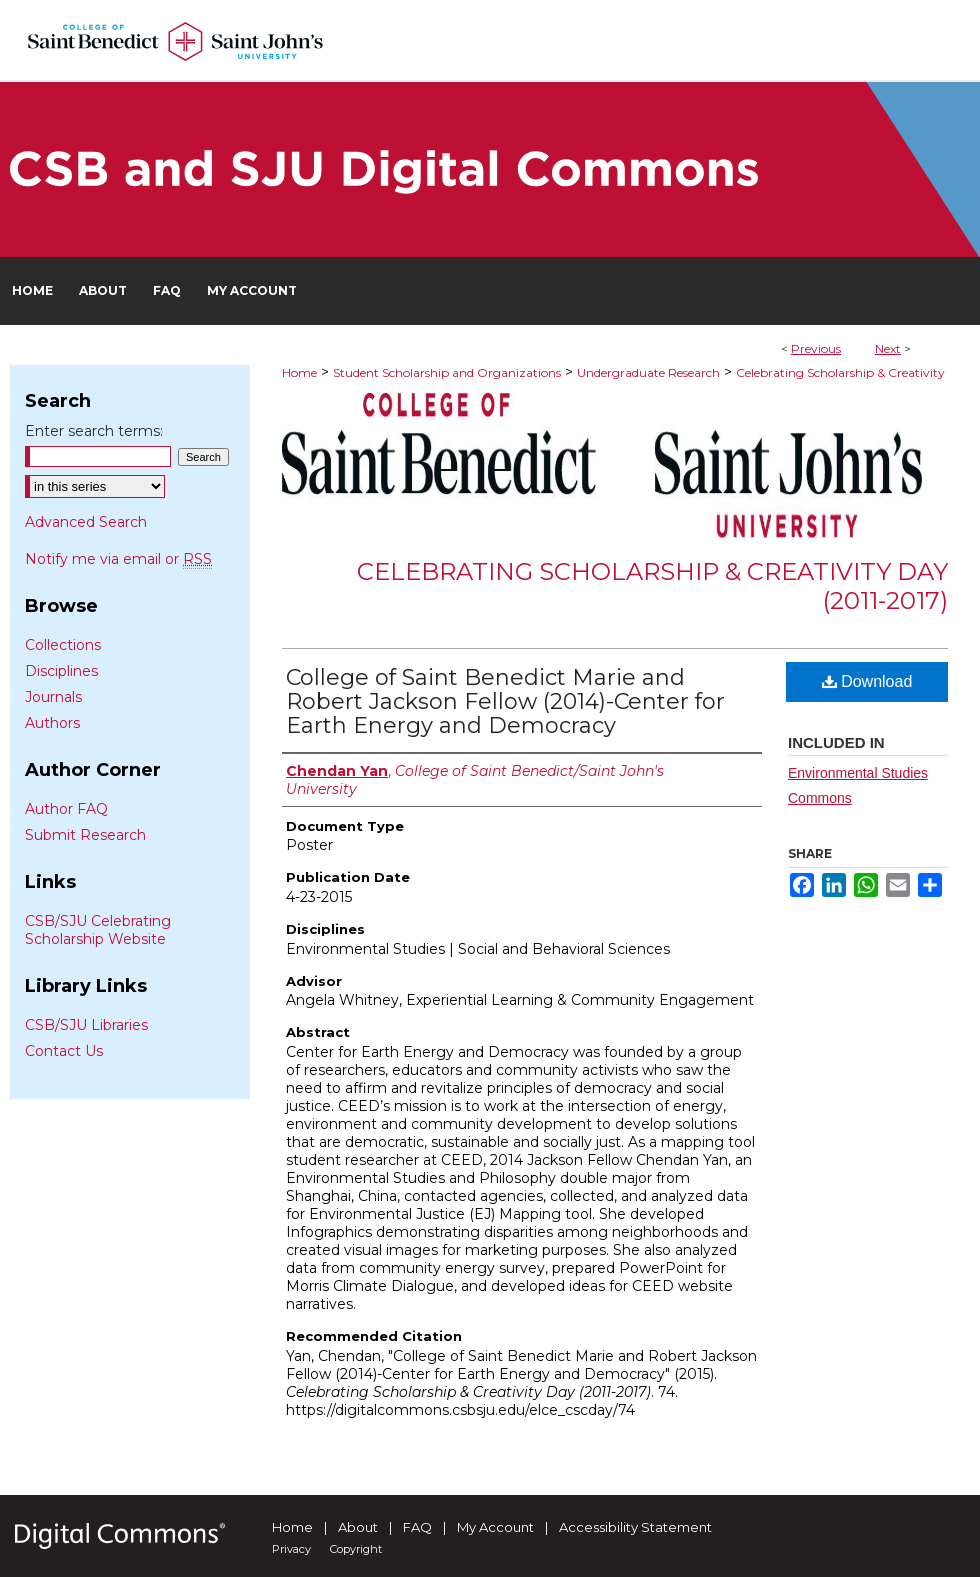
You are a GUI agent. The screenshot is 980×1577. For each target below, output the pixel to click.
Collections (63, 645)
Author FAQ (66, 809)
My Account (495, 1527)
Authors (52, 723)
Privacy (291, 1549)
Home (299, 372)
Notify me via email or (118, 559)
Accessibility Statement (635, 1527)
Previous (816, 348)
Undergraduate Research (648, 372)
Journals (53, 697)
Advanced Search (86, 522)
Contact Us (64, 1051)
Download (867, 681)
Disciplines (61, 671)
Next (888, 348)
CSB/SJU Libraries (86, 1025)
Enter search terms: (94, 431)
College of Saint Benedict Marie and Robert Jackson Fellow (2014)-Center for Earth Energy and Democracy (505, 701)
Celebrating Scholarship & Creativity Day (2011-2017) (652, 586)
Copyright (356, 1549)
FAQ (417, 1527)
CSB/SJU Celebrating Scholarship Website (98, 930)
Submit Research (85, 835)
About (358, 1527)
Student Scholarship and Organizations (447, 372)
